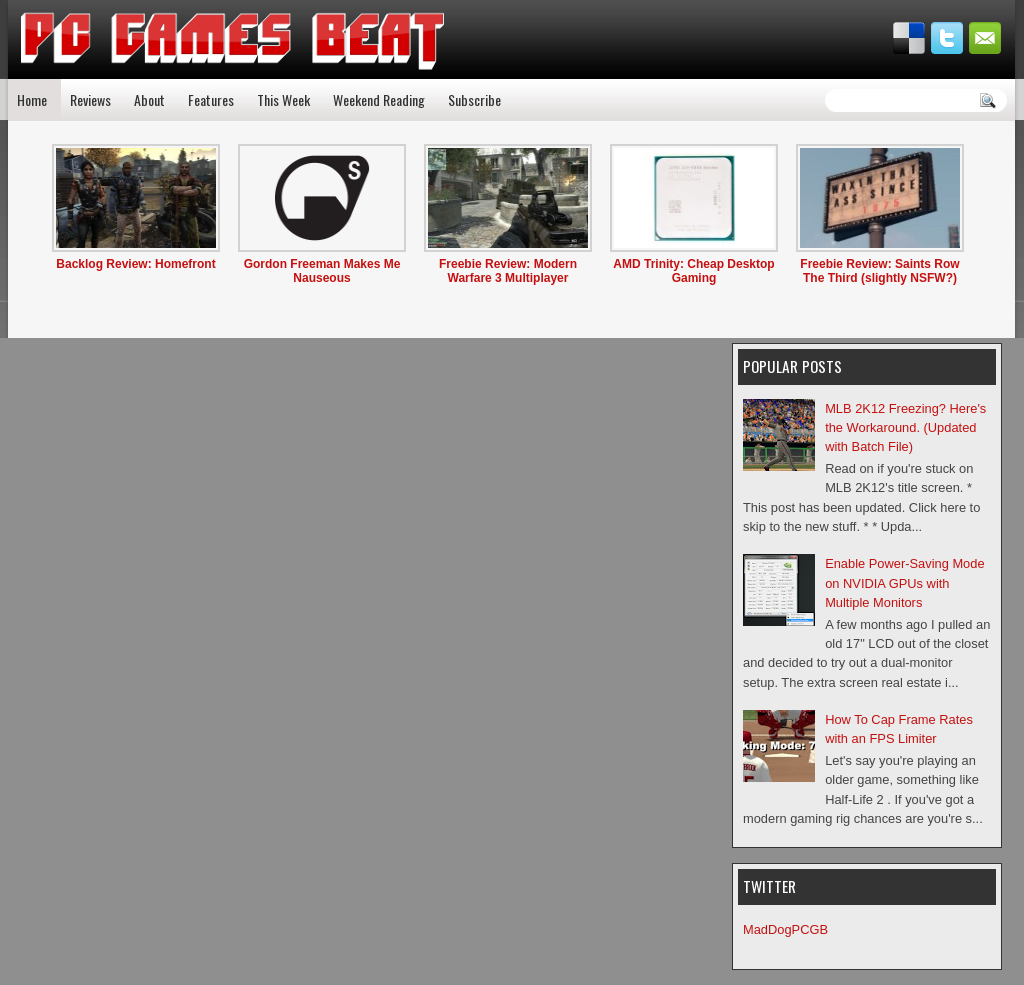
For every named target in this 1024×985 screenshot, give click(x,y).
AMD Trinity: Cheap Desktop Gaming (693, 271)
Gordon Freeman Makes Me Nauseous (322, 271)
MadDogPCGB (785, 929)
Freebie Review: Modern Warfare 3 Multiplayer (508, 271)
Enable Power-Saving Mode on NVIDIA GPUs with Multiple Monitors (904, 583)
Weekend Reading (379, 99)
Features (211, 99)
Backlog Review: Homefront (135, 264)
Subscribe (474, 99)
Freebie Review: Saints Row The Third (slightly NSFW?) (879, 271)
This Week (283, 99)
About (149, 99)
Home (32, 99)
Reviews (90, 99)
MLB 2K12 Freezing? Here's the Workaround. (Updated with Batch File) (905, 428)
